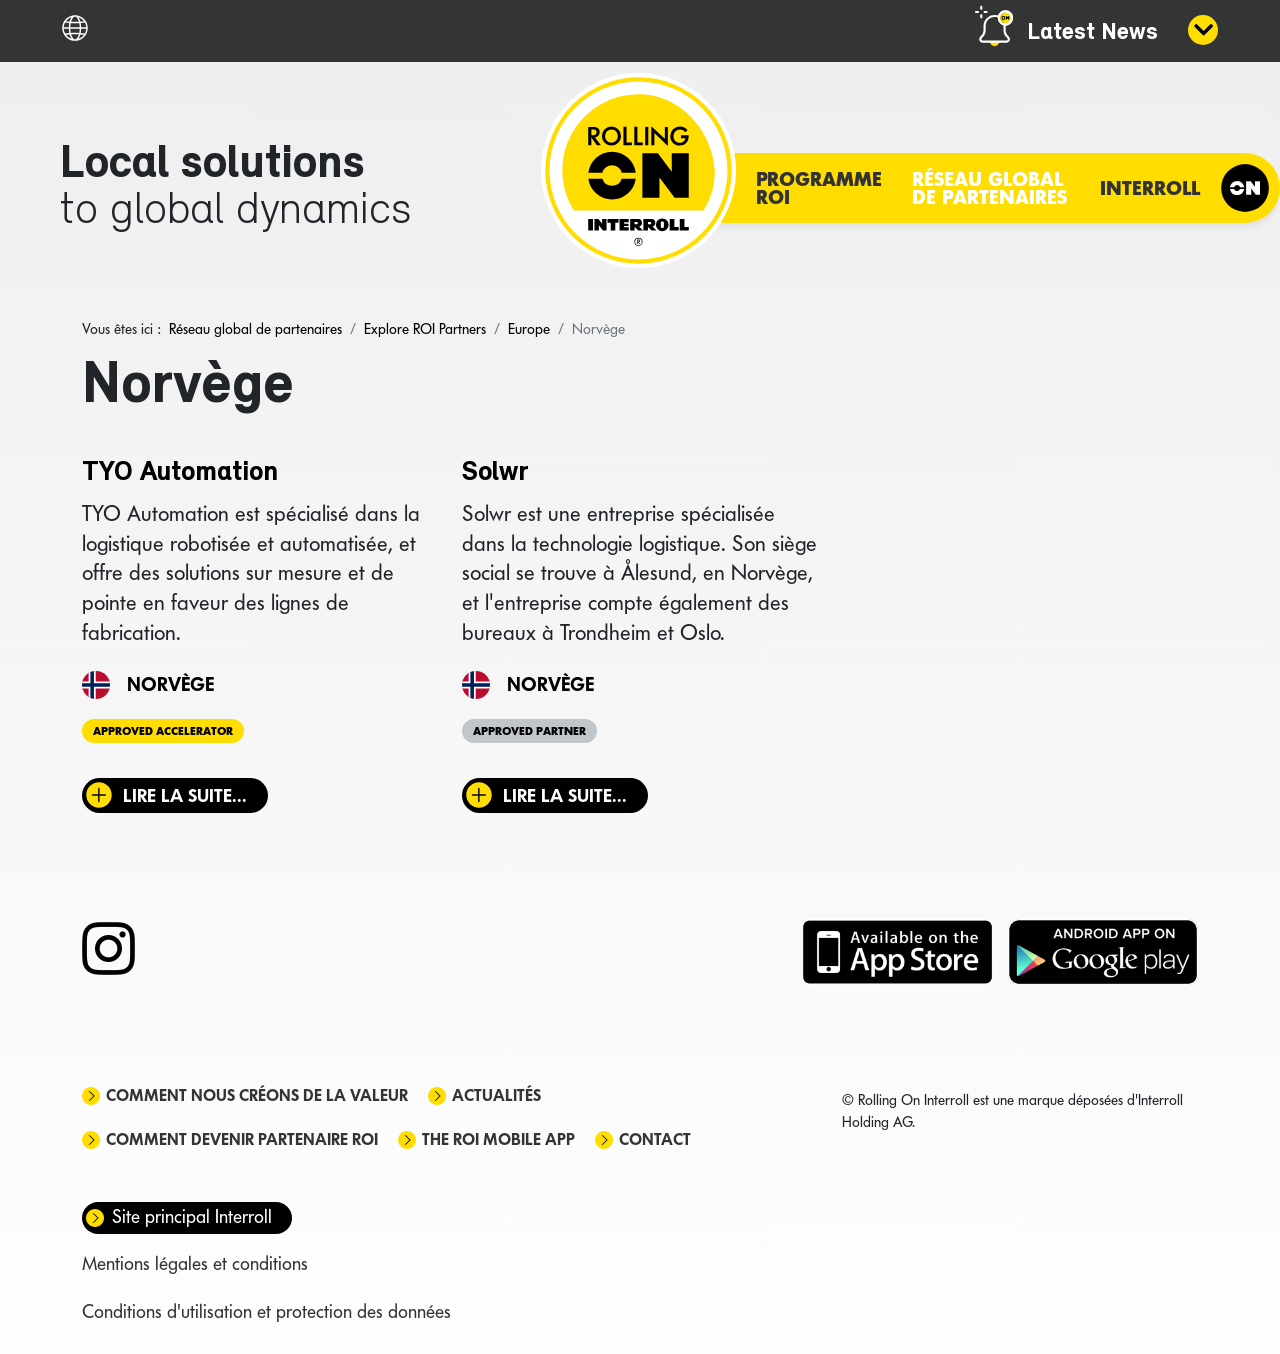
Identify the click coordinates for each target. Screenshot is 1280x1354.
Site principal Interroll (192, 1216)
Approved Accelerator (163, 731)
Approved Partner (529, 731)
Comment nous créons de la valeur (257, 1095)
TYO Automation (180, 473)
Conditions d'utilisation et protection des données (266, 1311)
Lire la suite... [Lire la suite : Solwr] (565, 795)
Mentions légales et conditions (195, 1263)
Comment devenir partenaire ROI (242, 1139)
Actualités (496, 1095)
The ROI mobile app (498, 1139)
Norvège (170, 684)
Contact (655, 1139)
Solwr (495, 473)
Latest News (1092, 33)
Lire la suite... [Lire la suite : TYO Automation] (185, 795)
